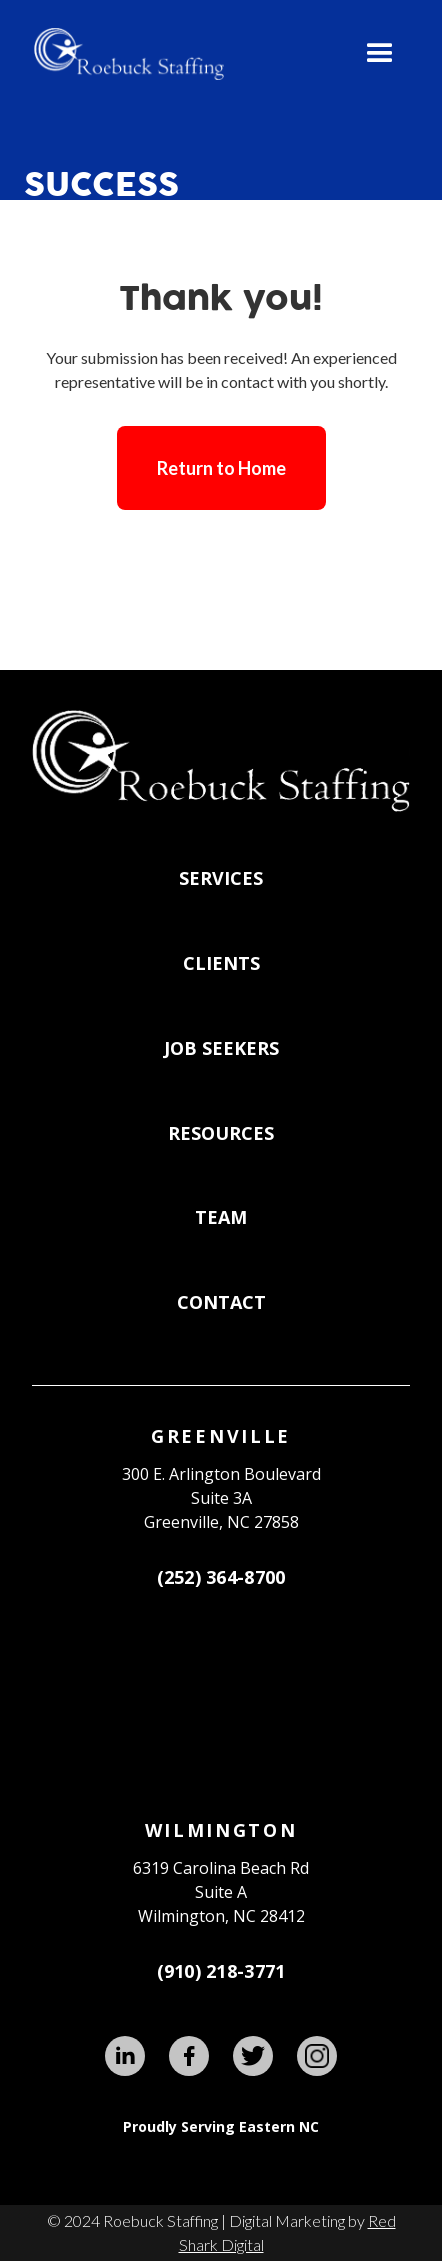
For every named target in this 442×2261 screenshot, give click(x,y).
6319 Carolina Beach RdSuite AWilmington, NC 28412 (221, 1892)
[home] (124, 54)
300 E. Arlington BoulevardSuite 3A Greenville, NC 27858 (221, 1498)
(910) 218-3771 (221, 1971)
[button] (380, 54)
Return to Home (221, 468)
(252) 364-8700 (221, 1577)
